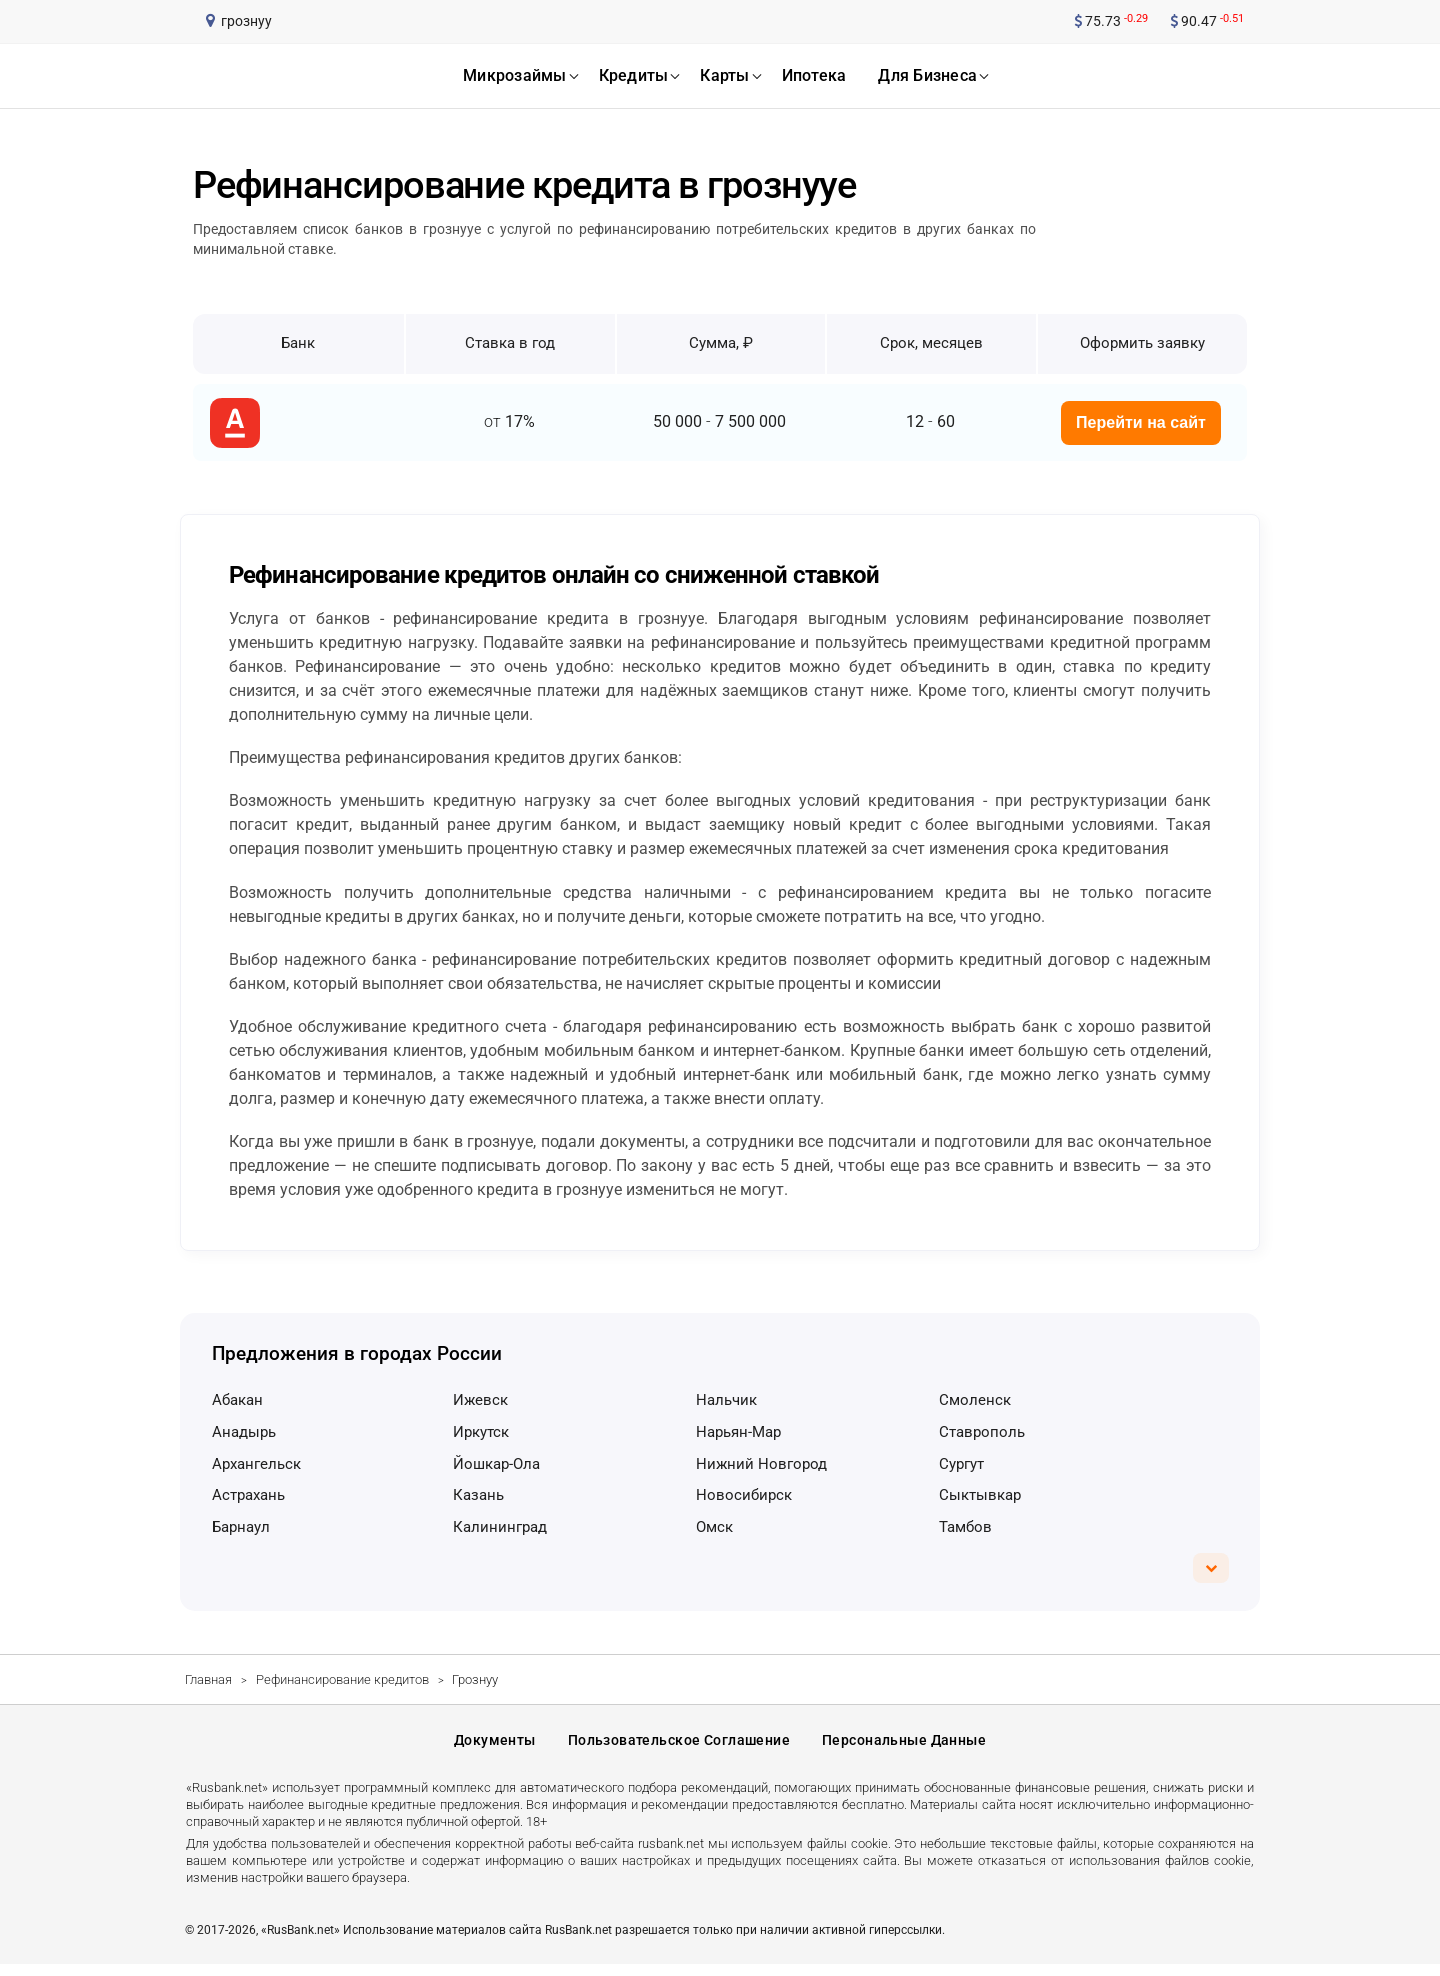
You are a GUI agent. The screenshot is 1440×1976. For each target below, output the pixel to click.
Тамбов (965, 1527)
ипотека (814, 75)
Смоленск (975, 1400)
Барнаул (241, 1527)
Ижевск (480, 1400)
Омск (714, 1527)
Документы (495, 1747)
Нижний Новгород (761, 1464)
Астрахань (248, 1495)
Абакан (237, 1400)
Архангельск (256, 1464)
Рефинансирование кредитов (342, 1679)
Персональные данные (904, 1747)
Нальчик (726, 1400)
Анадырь (244, 1432)
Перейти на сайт (1141, 422)
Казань (478, 1495)
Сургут (961, 1464)
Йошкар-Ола (496, 1464)
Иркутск (481, 1432)
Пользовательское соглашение (679, 1747)
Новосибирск (744, 1495)
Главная (208, 1679)
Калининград (500, 1527)
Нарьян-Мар (738, 1432)
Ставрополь (982, 1432)
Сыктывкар (980, 1495)
